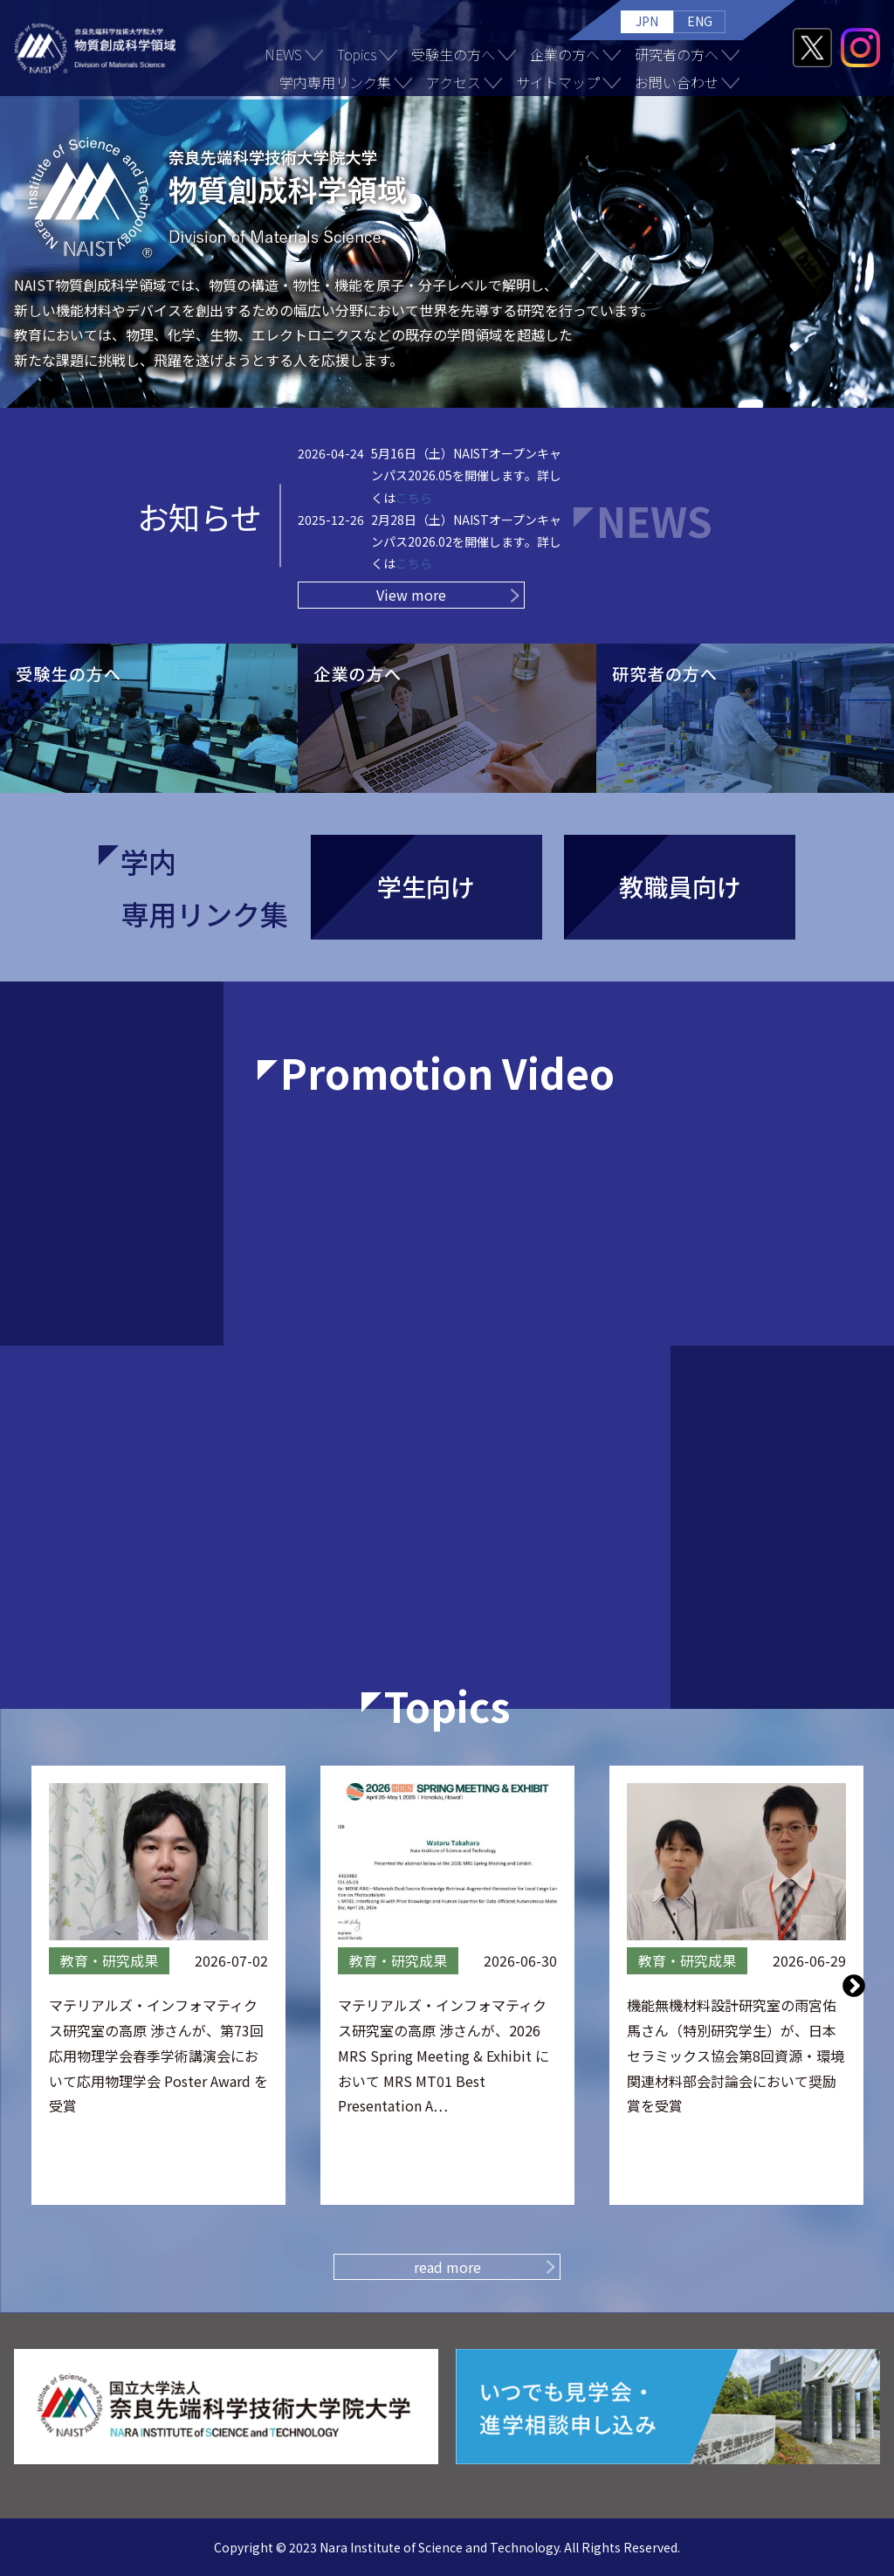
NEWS (283, 54)
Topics (356, 54)
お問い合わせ (677, 82)
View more (411, 594)
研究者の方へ (677, 54)
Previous (41, 1985)
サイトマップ (558, 82)
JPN (647, 21)
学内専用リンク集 (335, 82)
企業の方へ (565, 54)
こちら (413, 497)
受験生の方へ (453, 54)
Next (854, 1985)
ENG (699, 21)
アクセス (453, 82)
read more (447, 2266)
